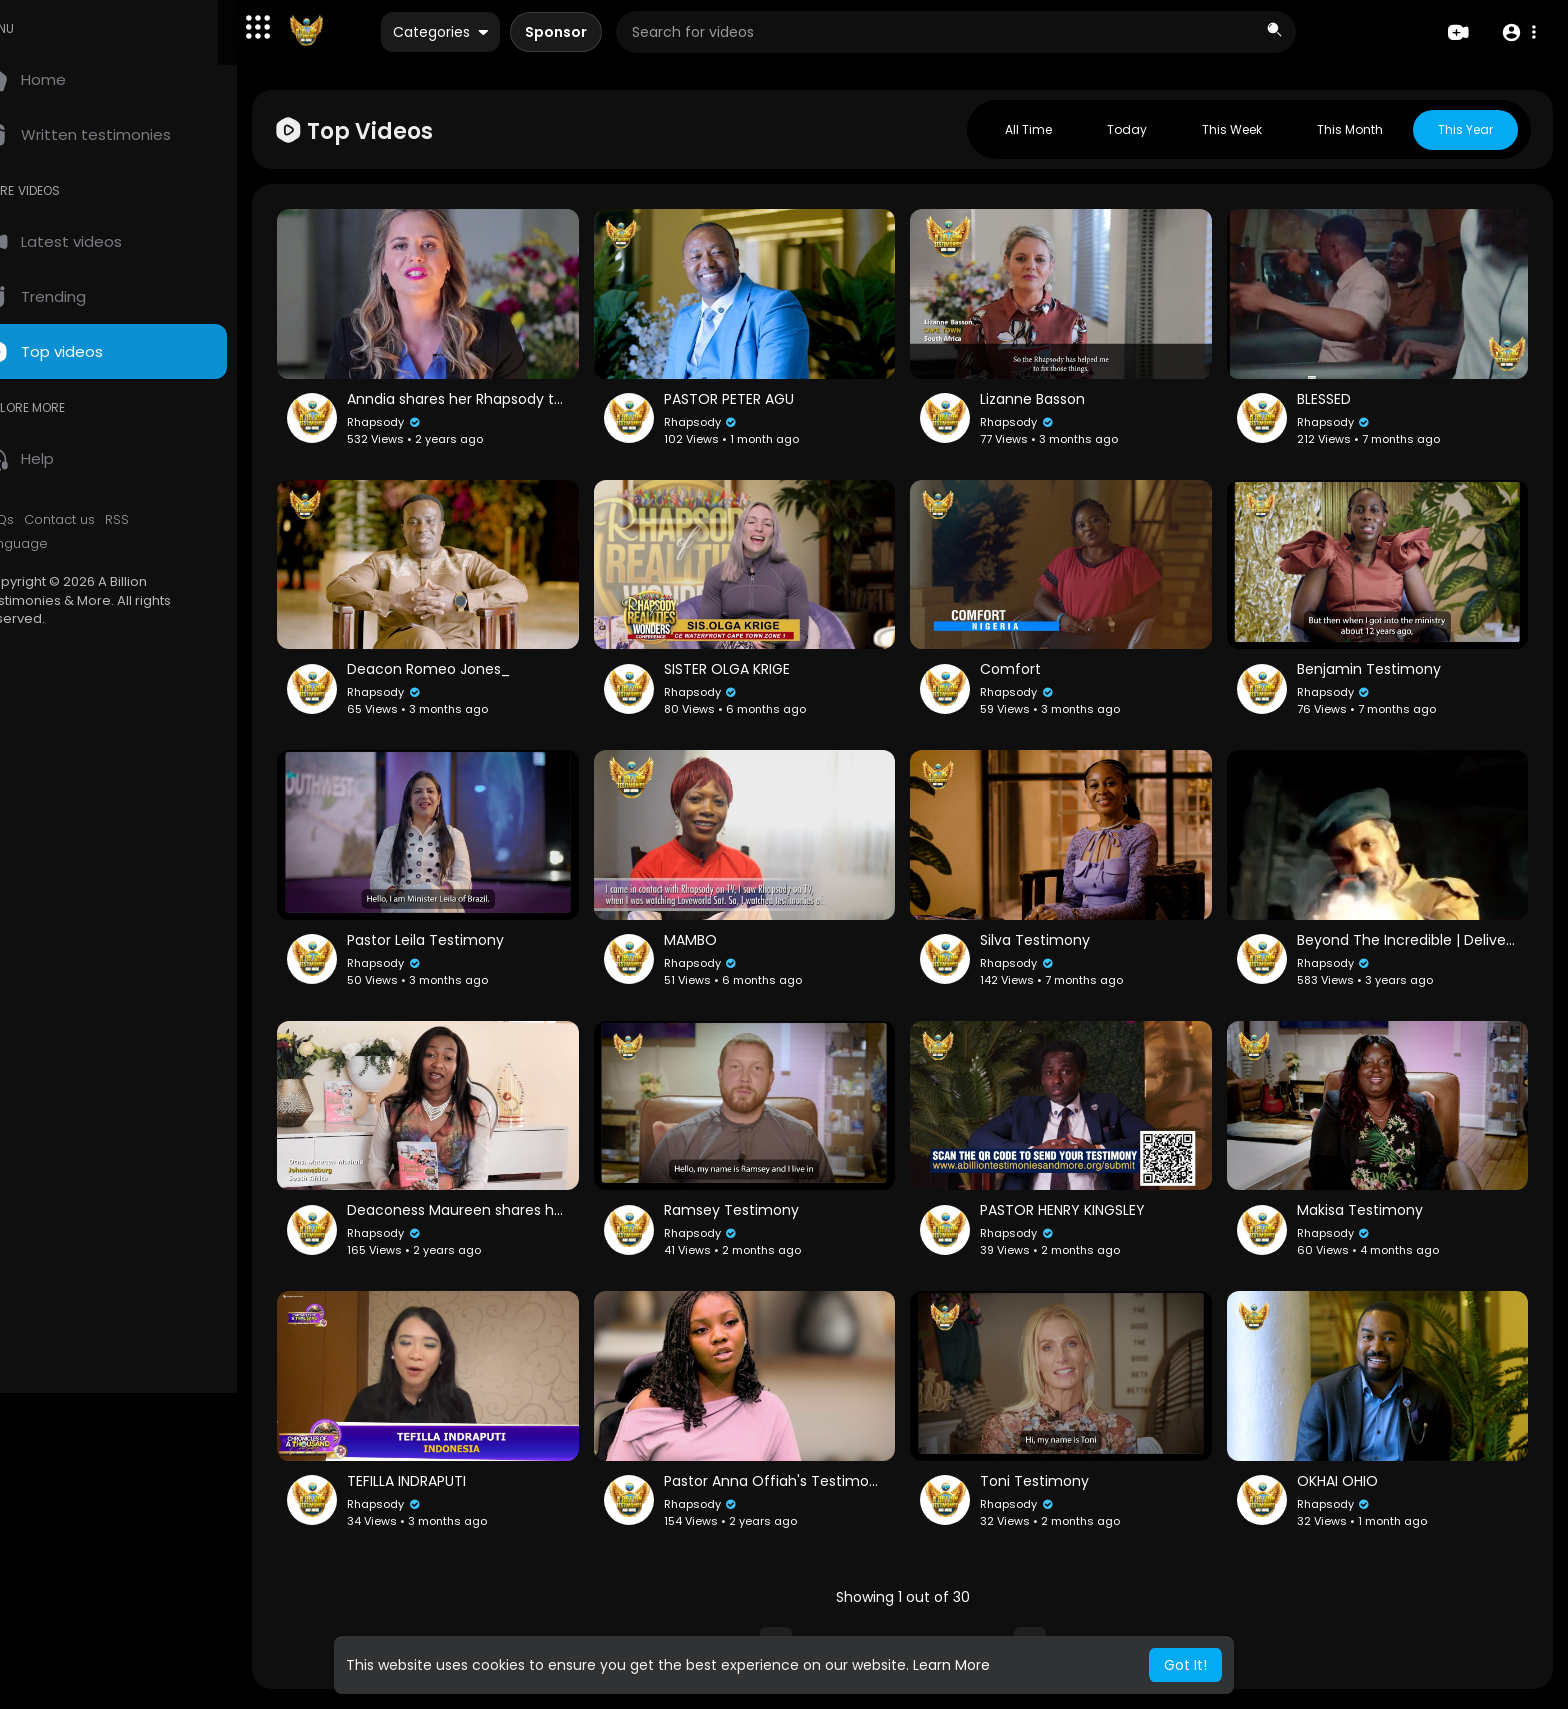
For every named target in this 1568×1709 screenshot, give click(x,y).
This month (1350, 129)
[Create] (1457, 33)
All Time (1028, 129)
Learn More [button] (951, 1665)
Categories (503, 33)
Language (58, 544)
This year (1465, 129)
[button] (320, 27)
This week (1232, 129)
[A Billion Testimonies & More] (369, 33)
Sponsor (619, 33)
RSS (160, 520)
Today (1127, 129)
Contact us (102, 520)
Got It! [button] (1185, 1665)
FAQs (41, 520)
